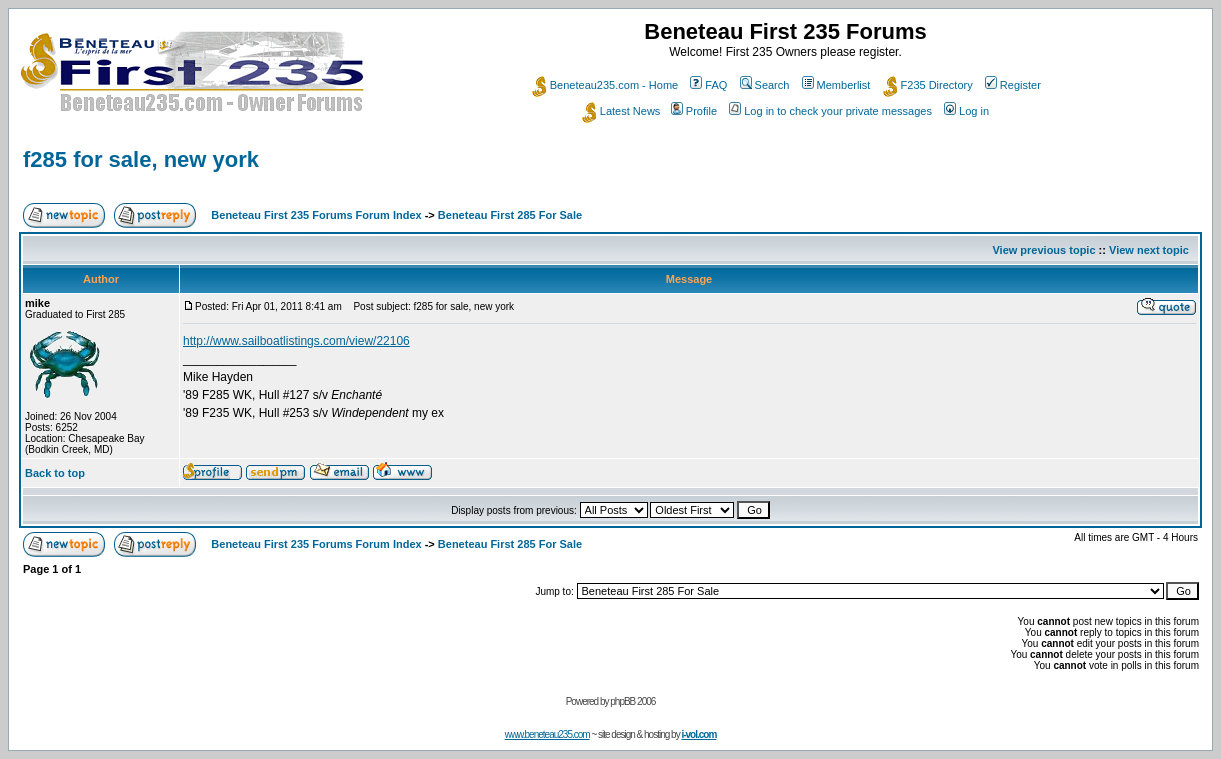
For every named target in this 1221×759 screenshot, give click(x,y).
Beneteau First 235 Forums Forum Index (316, 215)
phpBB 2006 (632, 701)
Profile (694, 111)
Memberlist (836, 85)
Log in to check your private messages (830, 111)
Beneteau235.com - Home (605, 85)
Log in (966, 111)
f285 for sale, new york (141, 159)
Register (1013, 85)
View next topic (1149, 250)
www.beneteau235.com (547, 734)
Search (765, 85)
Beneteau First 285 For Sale (510, 215)
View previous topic (1043, 250)
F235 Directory (928, 85)
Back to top (55, 473)
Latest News (621, 111)
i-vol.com (698, 734)
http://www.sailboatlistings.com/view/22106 (296, 341)
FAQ (708, 85)
